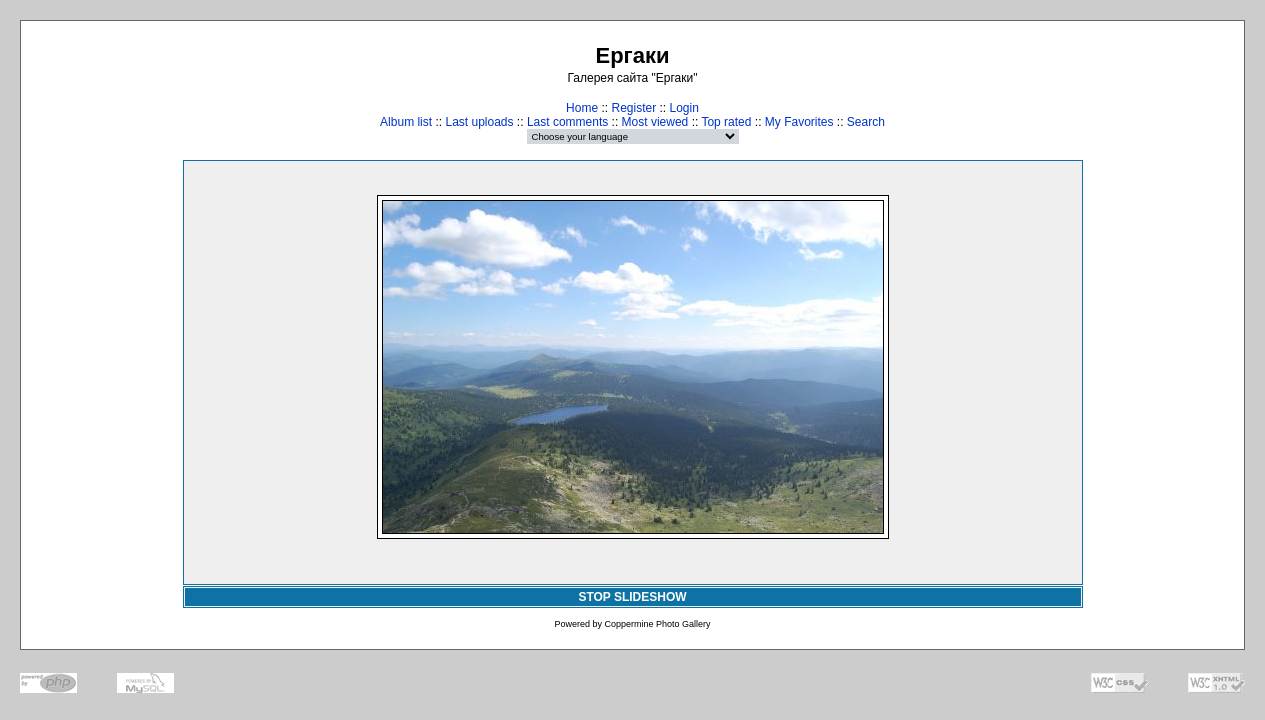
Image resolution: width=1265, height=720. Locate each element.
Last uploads (479, 122)
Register (633, 108)
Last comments (567, 122)
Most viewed (655, 122)
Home (582, 108)
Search (866, 122)
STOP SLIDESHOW (632, 597)
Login (684, 108)
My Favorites (799, 122)
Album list (406, 122)
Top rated (726, 122)
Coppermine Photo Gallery (657, 624)
